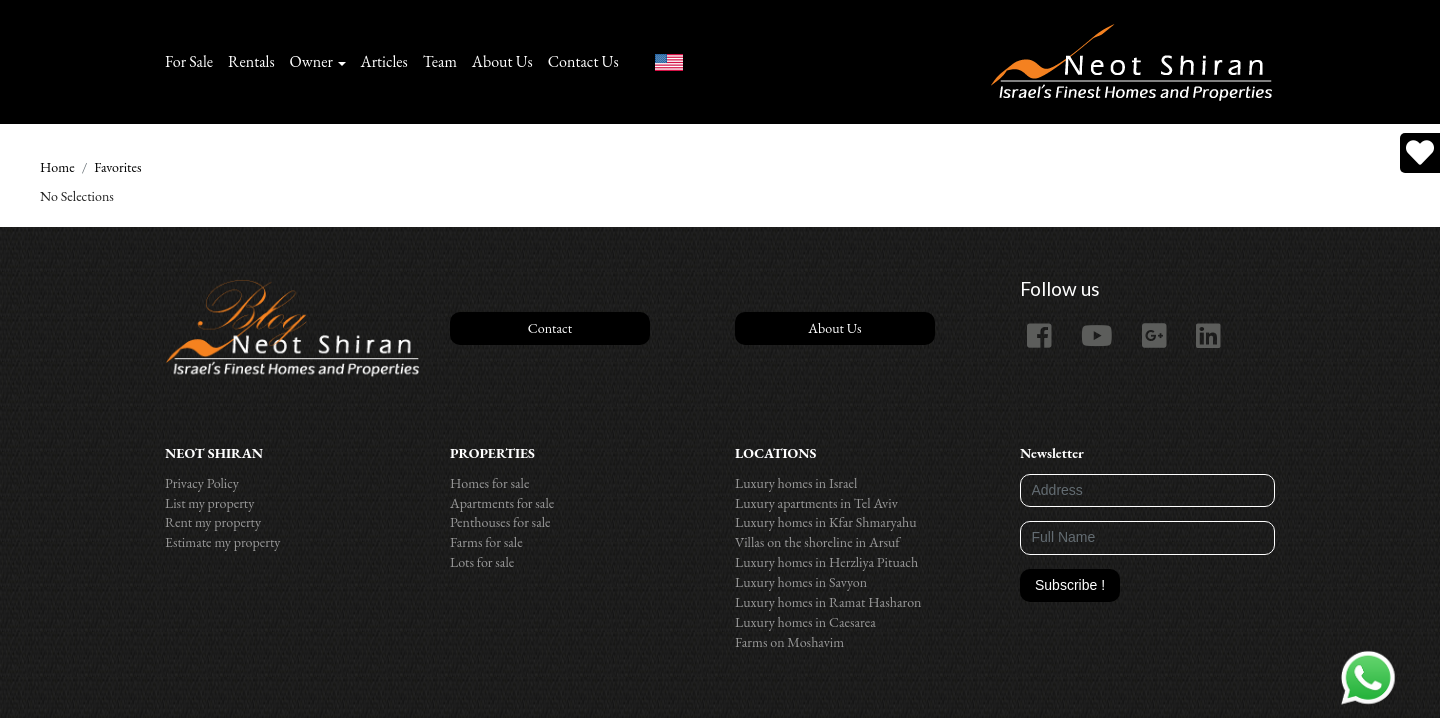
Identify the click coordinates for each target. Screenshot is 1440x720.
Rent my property (213, 522)
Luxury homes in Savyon (801, 582)
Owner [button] (311, 61)
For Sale (189, 61)
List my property (209, 503)
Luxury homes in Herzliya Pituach (826, 562)
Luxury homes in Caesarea (805, 622)
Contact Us (583, 61)
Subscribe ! (1070, 585)
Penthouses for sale (500, 522)
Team (440, 61)
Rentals (251, 61)
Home (57, 167)
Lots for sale (482, 562)
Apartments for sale (502, 503)
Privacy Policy (202, 483)
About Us (502, 61)
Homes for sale (489, 483)
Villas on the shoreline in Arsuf (817, 542)
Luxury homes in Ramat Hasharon (828, 602)
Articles (384, 61)
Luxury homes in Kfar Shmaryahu (826, 522)
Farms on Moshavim (789, 642)
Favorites (117, 167)
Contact (550, 328)
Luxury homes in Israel (796, 483)
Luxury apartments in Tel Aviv (816, 503)
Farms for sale (486, 542)
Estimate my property (222, 542)
